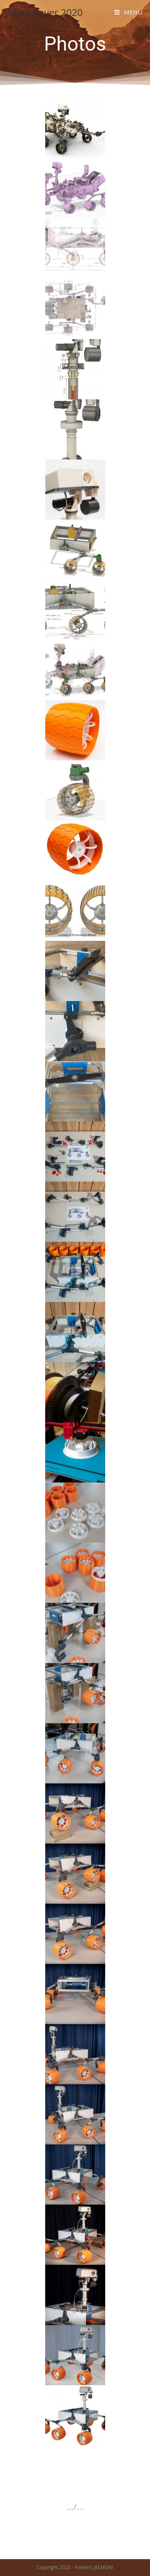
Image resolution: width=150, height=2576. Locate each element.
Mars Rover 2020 (45, 12)
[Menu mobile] (128, 12)
